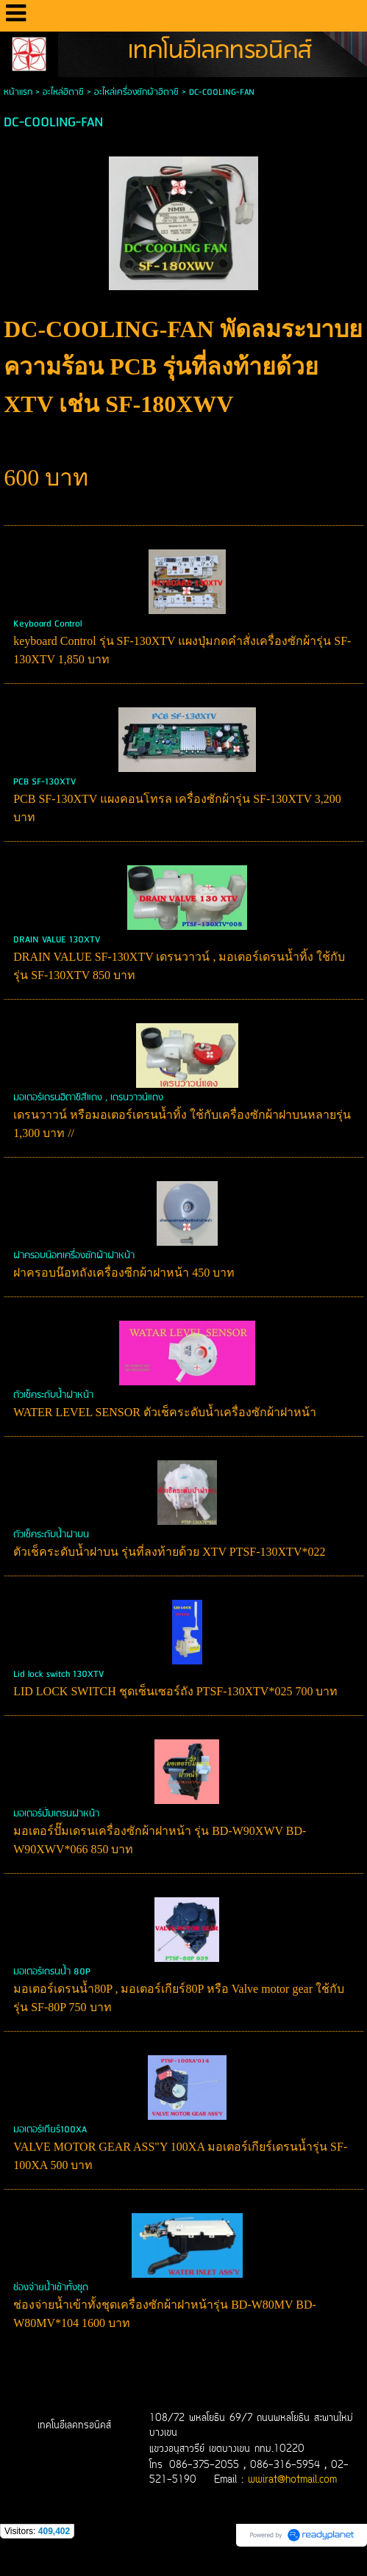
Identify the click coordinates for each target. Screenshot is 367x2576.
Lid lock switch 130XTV (58, 1674)
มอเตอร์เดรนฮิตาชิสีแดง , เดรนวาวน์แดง (88, 1097)
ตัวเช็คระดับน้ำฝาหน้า (53, 1395)
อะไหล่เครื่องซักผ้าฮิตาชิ (136, 92)
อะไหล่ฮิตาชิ (63, 92)
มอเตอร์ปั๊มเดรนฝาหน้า (56, 1814)
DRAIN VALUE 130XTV (56, 940)
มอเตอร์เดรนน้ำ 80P (51, 1972)
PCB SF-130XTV (44, 782)
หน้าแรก (18, 92)
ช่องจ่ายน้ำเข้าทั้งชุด (50, 2287)
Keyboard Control (47, 624)
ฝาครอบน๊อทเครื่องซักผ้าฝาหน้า (74, 1255)
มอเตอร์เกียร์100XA (50, 2129)
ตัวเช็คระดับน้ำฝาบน (51, 1535)
